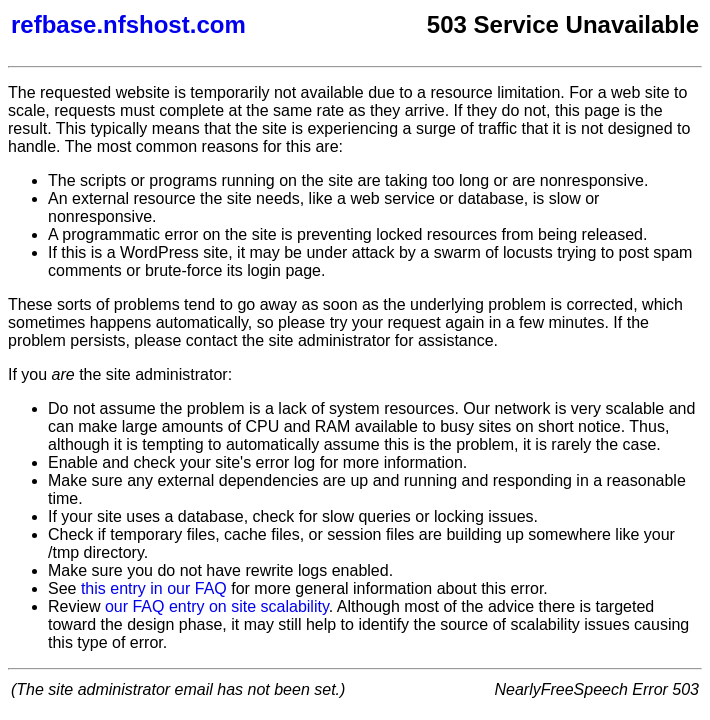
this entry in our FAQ (154, 588)
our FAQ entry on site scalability (217, 606)
